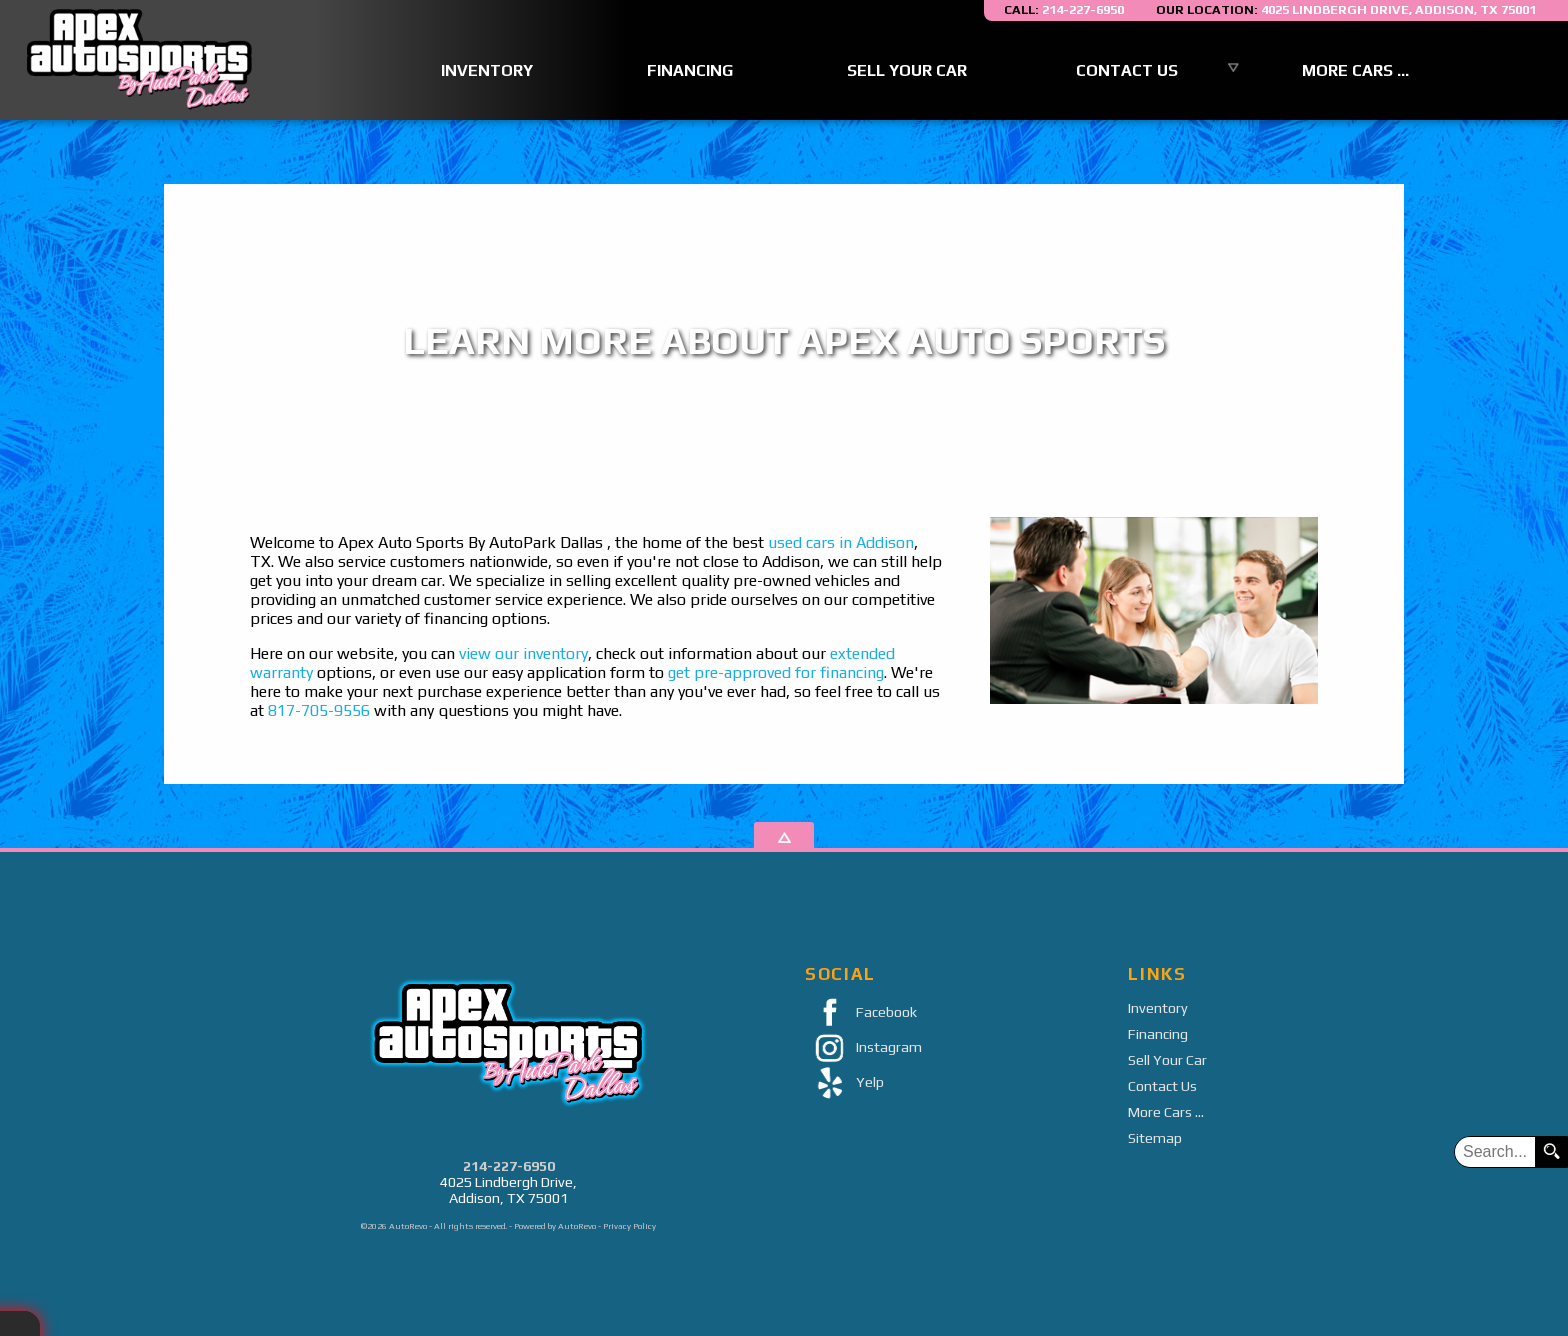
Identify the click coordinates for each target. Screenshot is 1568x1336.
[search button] (1551, 1152)
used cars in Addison (841, 542)
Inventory (1158, 1008)
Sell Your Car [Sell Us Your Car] (907, 70)
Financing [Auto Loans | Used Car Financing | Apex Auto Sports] (690, 70)
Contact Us (1162, 1086)
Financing (1158, 1034)
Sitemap (1155, 1138)
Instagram (863, 1048)
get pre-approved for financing (776, 672)
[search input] (1495, 1152)
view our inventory (523, 653)
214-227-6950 (509, 1166)
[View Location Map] (1346, 10)
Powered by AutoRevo (555, 1226)
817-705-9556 (319, 710)
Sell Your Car (1167, 1060)
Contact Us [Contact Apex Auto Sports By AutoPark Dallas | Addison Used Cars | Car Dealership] (1127, 70)
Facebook (861, 1013)
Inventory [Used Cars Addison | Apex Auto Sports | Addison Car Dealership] (487, 70)
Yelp (844, 1083)
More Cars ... (1355, 70)
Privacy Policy (629, 1226)
